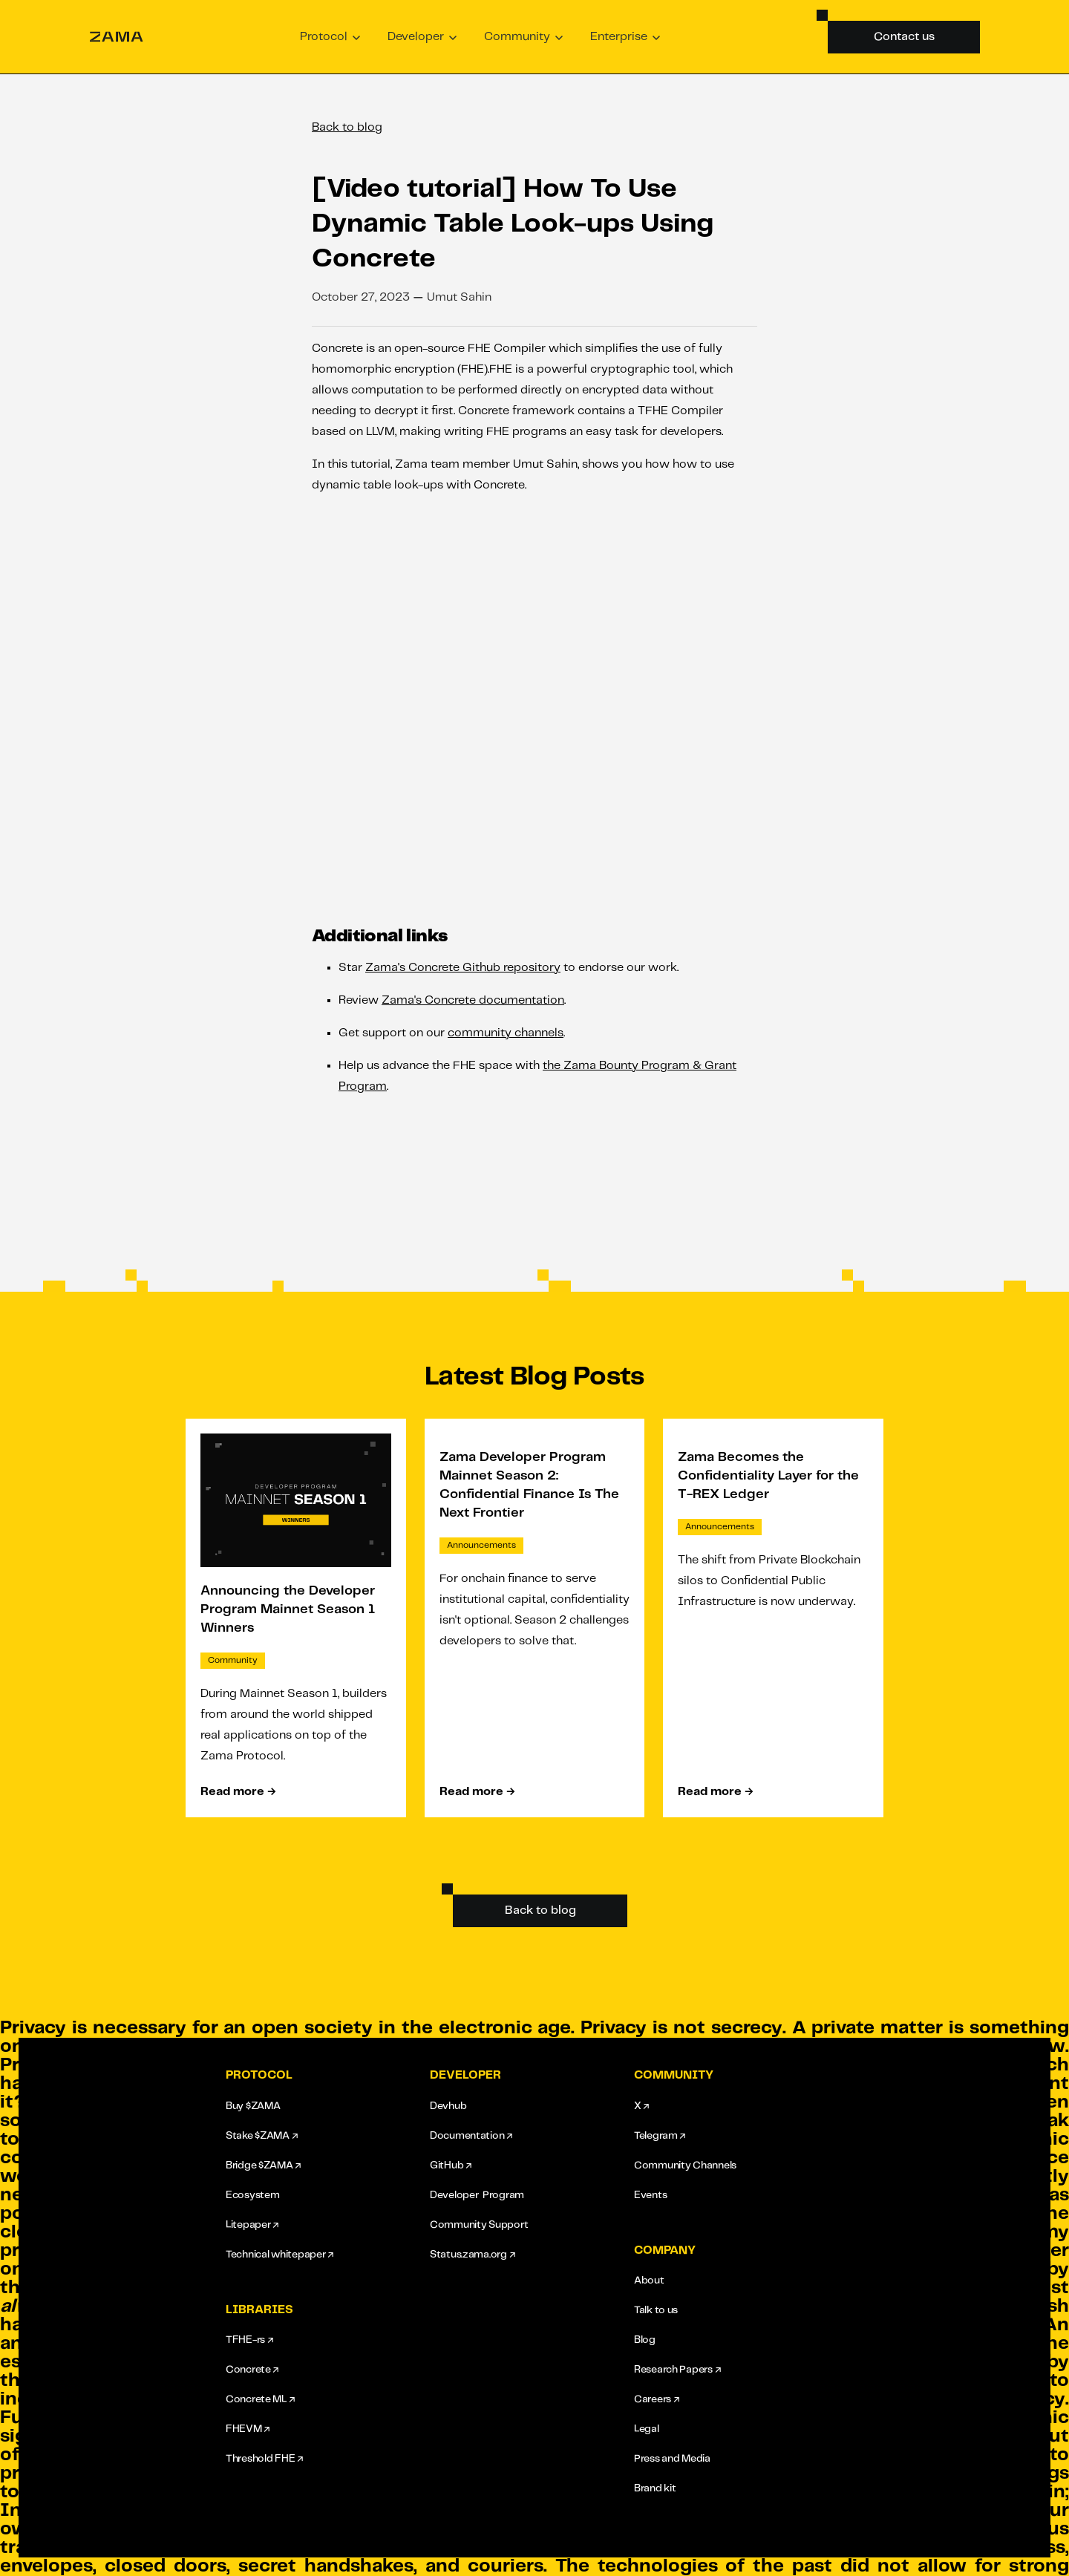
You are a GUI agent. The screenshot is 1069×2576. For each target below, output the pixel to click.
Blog (645, 2340)
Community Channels (685, 2165)
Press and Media (672, 2459)
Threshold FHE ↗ (264, 2459)
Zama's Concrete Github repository (462, 967)
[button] (330, 37)
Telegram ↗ (659, 2136)
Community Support (479, 2225)
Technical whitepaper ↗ (279, 2254)
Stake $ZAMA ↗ (261, 2136)
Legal (646, 2429)
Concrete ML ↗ (260, 2399)
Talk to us (656, 2310)
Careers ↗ (656, 2399)
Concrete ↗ (252, 2369)
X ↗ (641, 2106)
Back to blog (347, 127)
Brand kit (655, 2488)
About (649, 2280)
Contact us (904, 36)
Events (650, 2195)
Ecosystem (252, 2195)
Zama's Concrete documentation (473, 1000)
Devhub (448, 2106)
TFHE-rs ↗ (249, 2340)
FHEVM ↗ (247, 2429)
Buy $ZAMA (253, 2106)
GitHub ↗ (450, 2165)
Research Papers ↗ (677, 2369)
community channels (505, 1033)
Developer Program (477, 2195)
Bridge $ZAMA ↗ (263, 2165)
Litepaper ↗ (252, 2225)
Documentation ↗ (471, 2136)
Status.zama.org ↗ (472, 2254)
